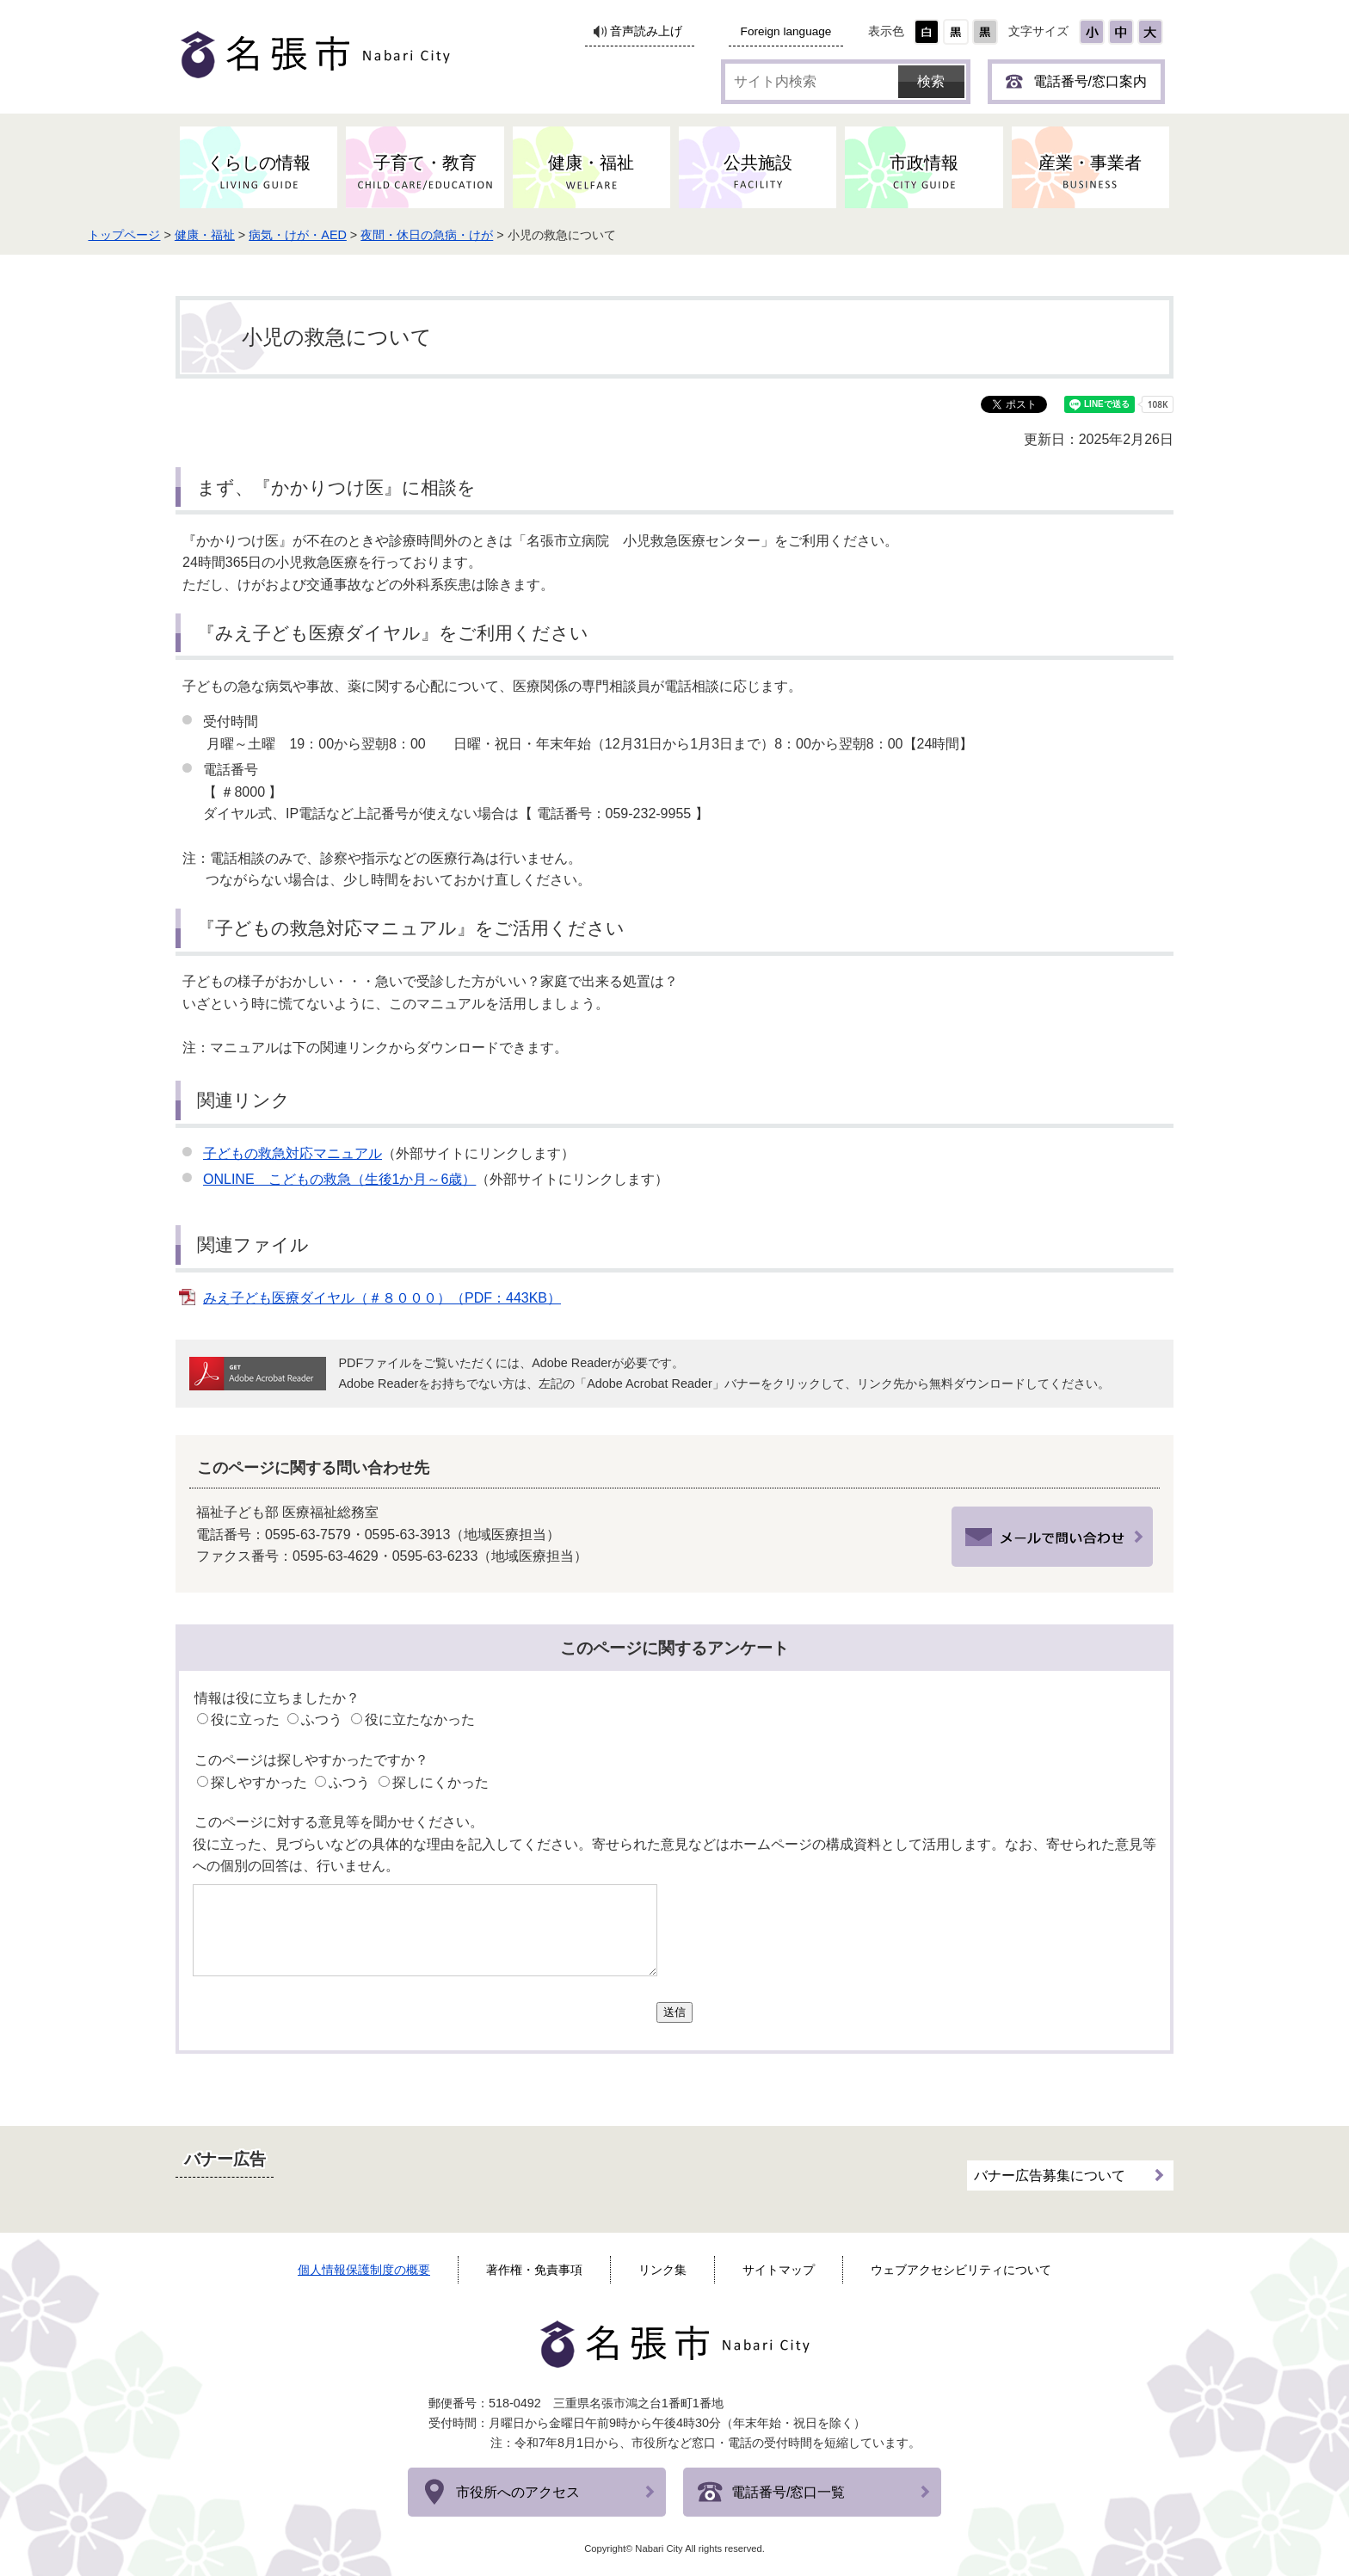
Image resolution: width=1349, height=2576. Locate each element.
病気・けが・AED (397, 235)
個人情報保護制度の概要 (364, 2270)
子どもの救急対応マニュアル (292, 1153)
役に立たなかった (420, 1719)
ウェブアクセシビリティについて (961, 2270)
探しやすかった (259, 1782)
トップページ (224, 235)
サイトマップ (778, 2270)
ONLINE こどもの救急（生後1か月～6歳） (339, 1179)
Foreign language (786, 31)
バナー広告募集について (1049, 2167)
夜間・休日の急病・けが (526, 235)
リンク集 (662, 2270)
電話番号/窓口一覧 (788, 2492)
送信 (674, 2012)
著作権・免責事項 (534, 2270)
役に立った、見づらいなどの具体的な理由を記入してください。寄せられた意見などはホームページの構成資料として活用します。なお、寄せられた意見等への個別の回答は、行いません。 (674, 1855)
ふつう (321, 1719)
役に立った (245, 1719)
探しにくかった (440, 1782)
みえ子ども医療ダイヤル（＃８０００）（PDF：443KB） (382, 1298)
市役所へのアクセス (518, 2492)
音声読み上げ (646, 31)
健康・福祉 (304, 235)
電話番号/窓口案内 (1090, 81)
